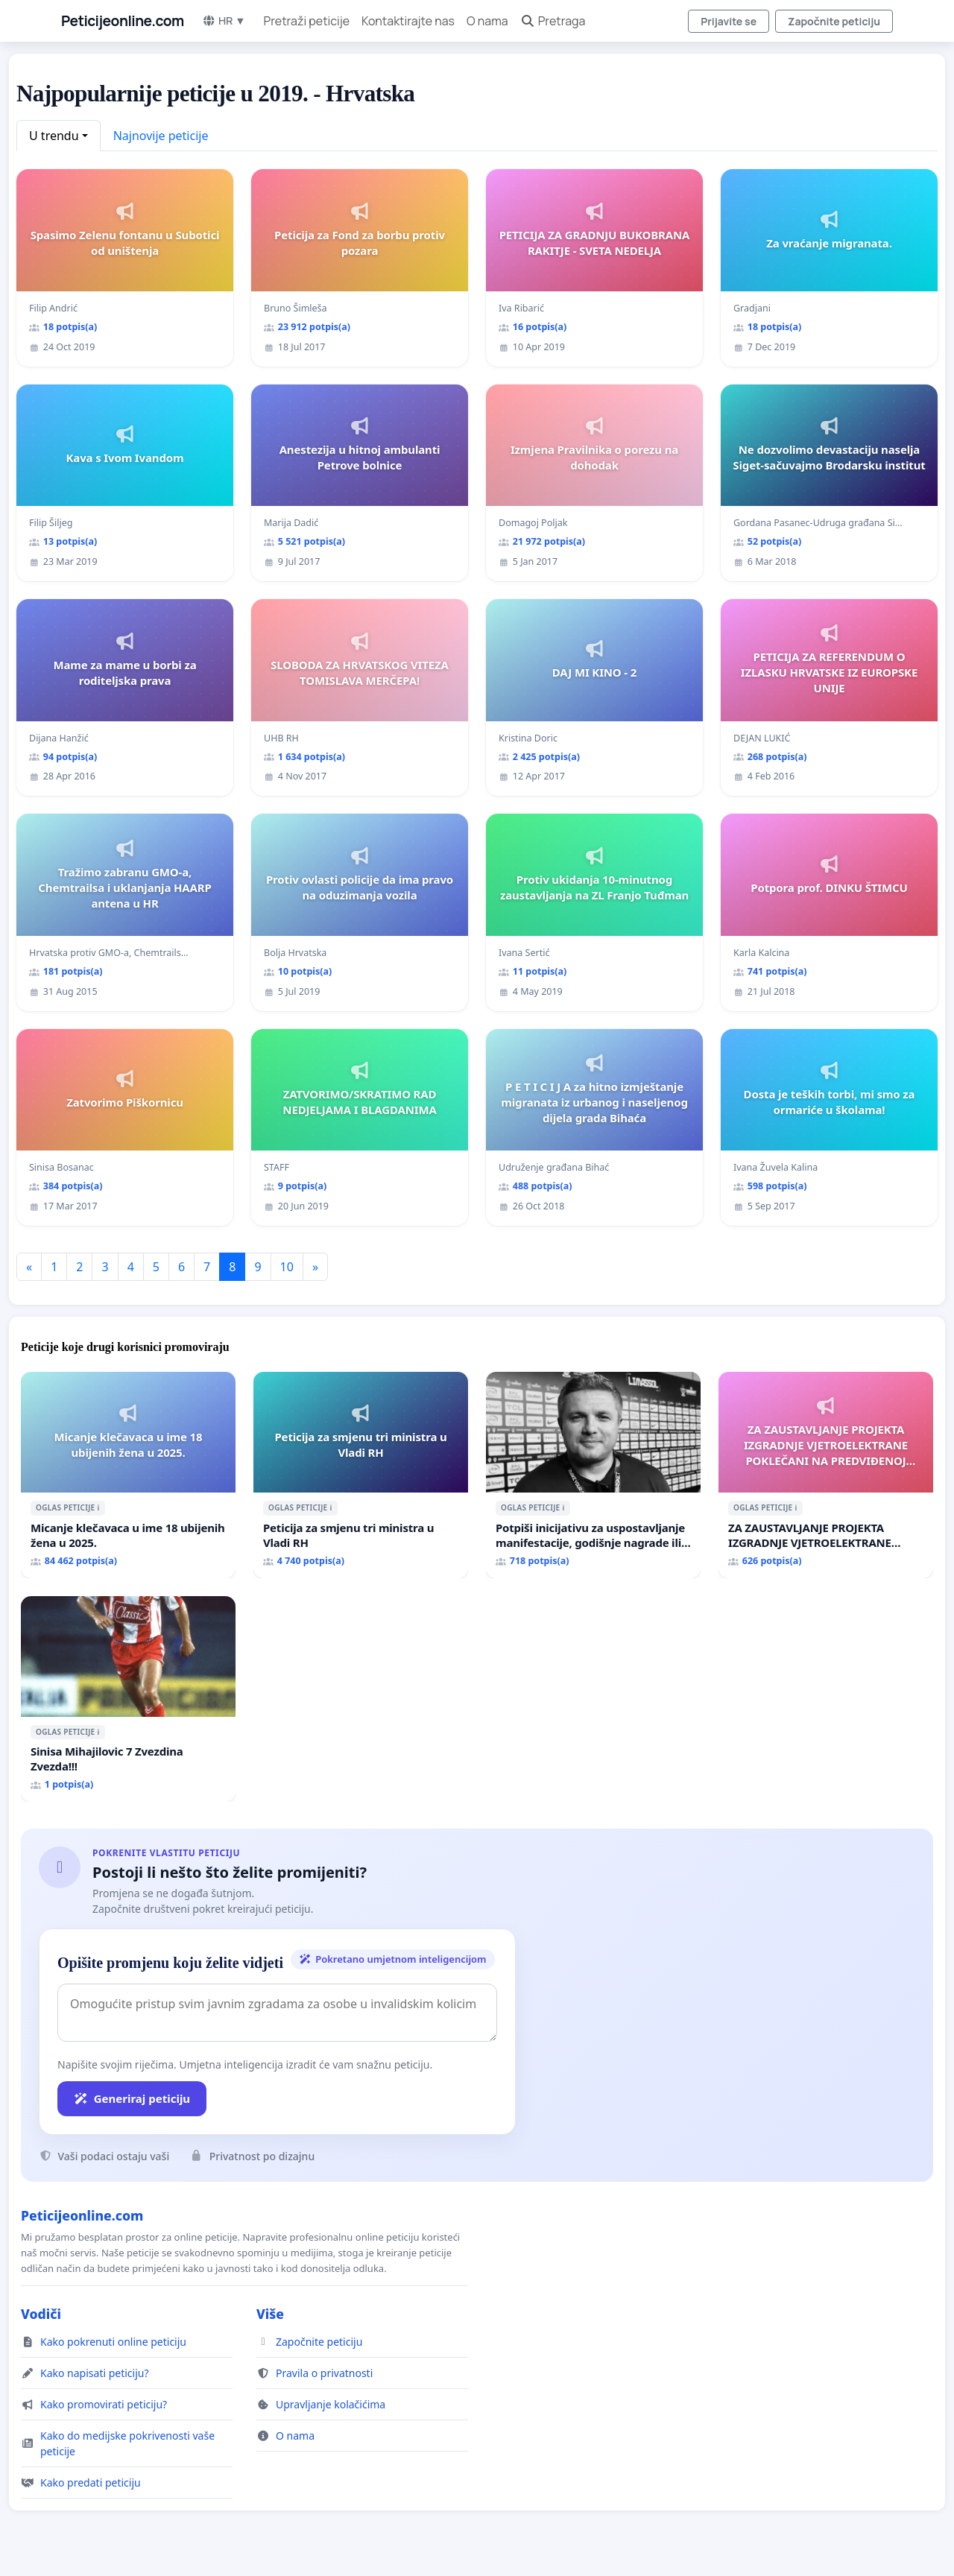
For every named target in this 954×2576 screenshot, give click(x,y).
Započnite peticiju (834, 21)
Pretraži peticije (307, 21)
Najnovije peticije (161, 135)
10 (287, 1267)
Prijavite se (728, 21)
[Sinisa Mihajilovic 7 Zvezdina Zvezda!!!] (128, 1699)
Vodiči (41, 2314)
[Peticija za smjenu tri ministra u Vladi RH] (360, 1474)
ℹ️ (98, 1507)
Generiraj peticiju (132, 2098)
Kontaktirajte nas (408, 21)
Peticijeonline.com (122, 21)
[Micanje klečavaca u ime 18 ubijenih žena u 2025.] (128, 1474)
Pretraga (553, 21)
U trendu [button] (54, 135)
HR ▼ (224, 20)
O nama (487, 21)
